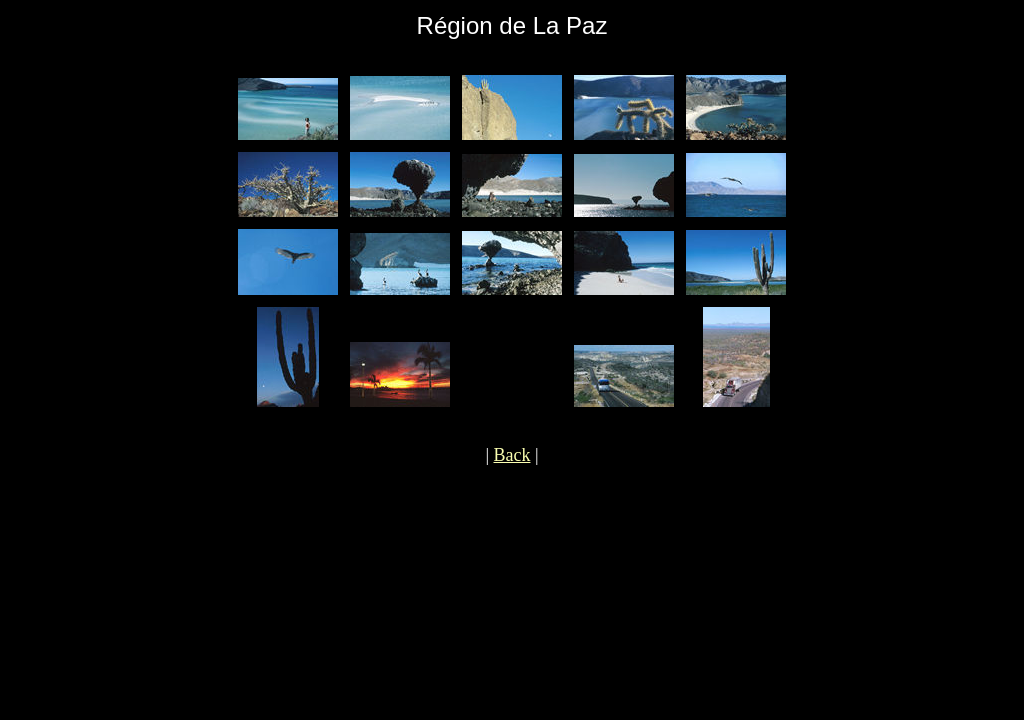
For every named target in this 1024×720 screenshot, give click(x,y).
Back (512, 455)
